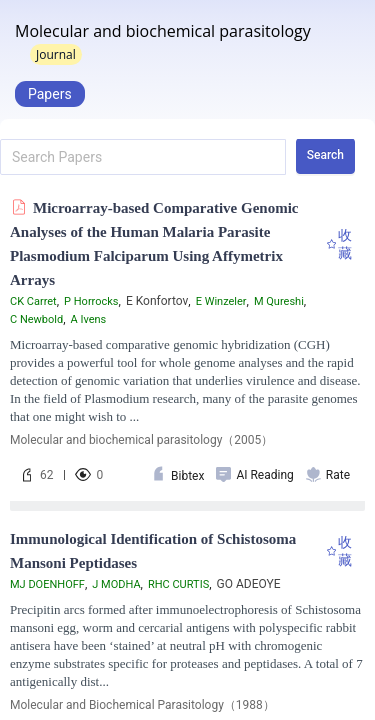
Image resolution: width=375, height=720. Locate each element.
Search (325, 155)
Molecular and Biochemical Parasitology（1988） (142, 705)
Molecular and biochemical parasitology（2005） (141, 440)
